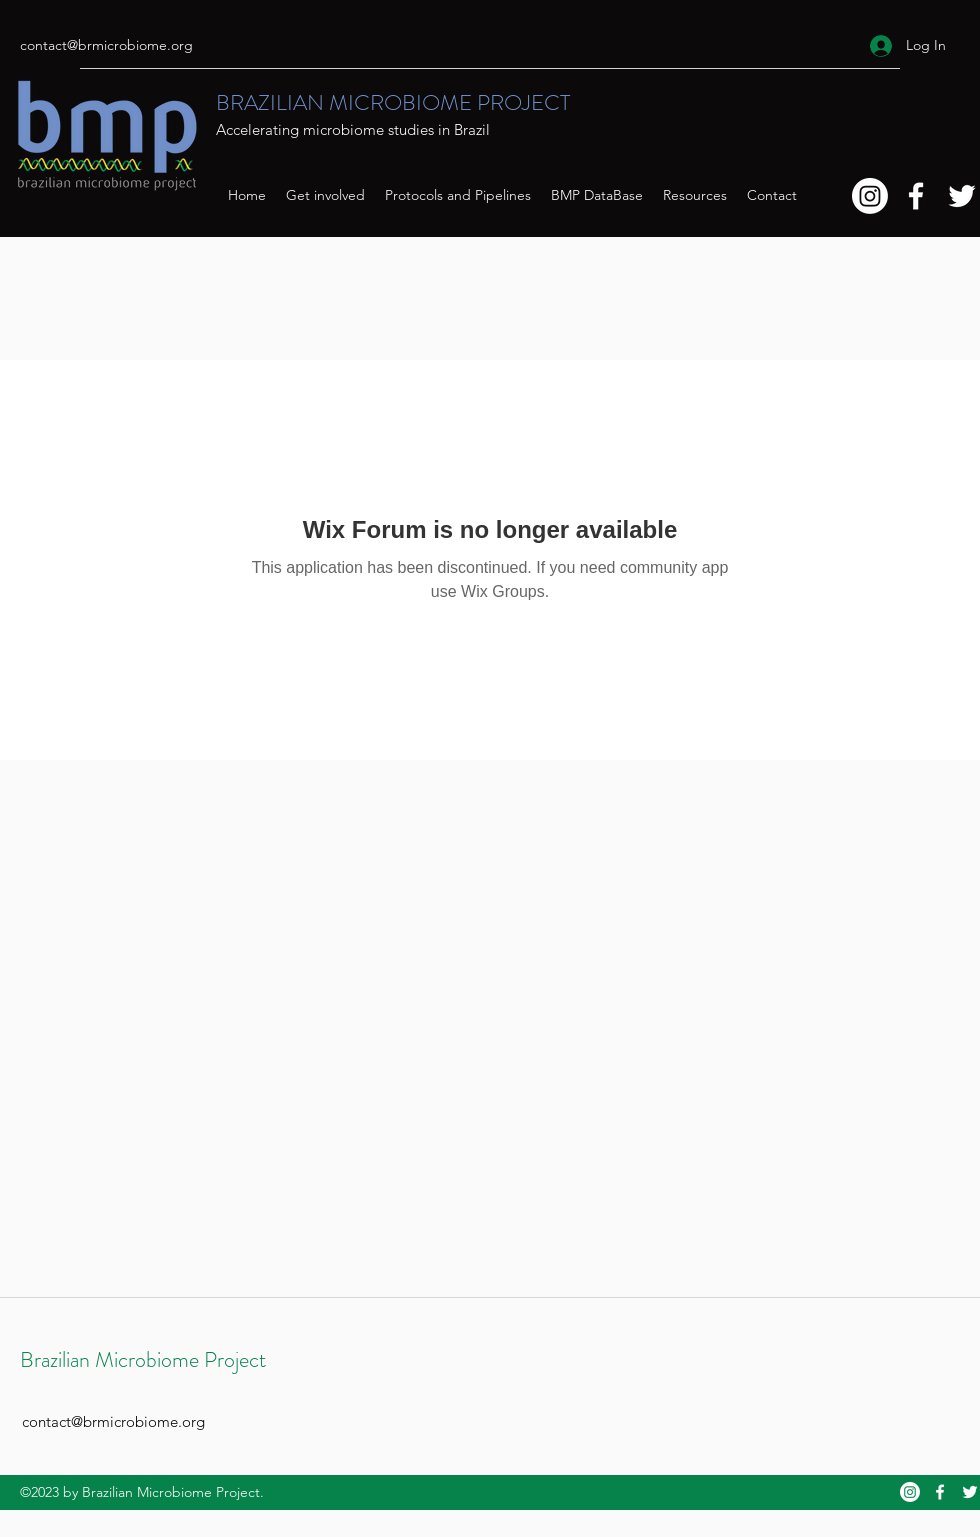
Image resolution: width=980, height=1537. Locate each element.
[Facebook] (916, 196)
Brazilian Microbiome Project (143, 1359)
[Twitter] (962, 196)
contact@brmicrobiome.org (106, 45)
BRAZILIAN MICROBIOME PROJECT (393, 102)
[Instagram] (870, 196)
